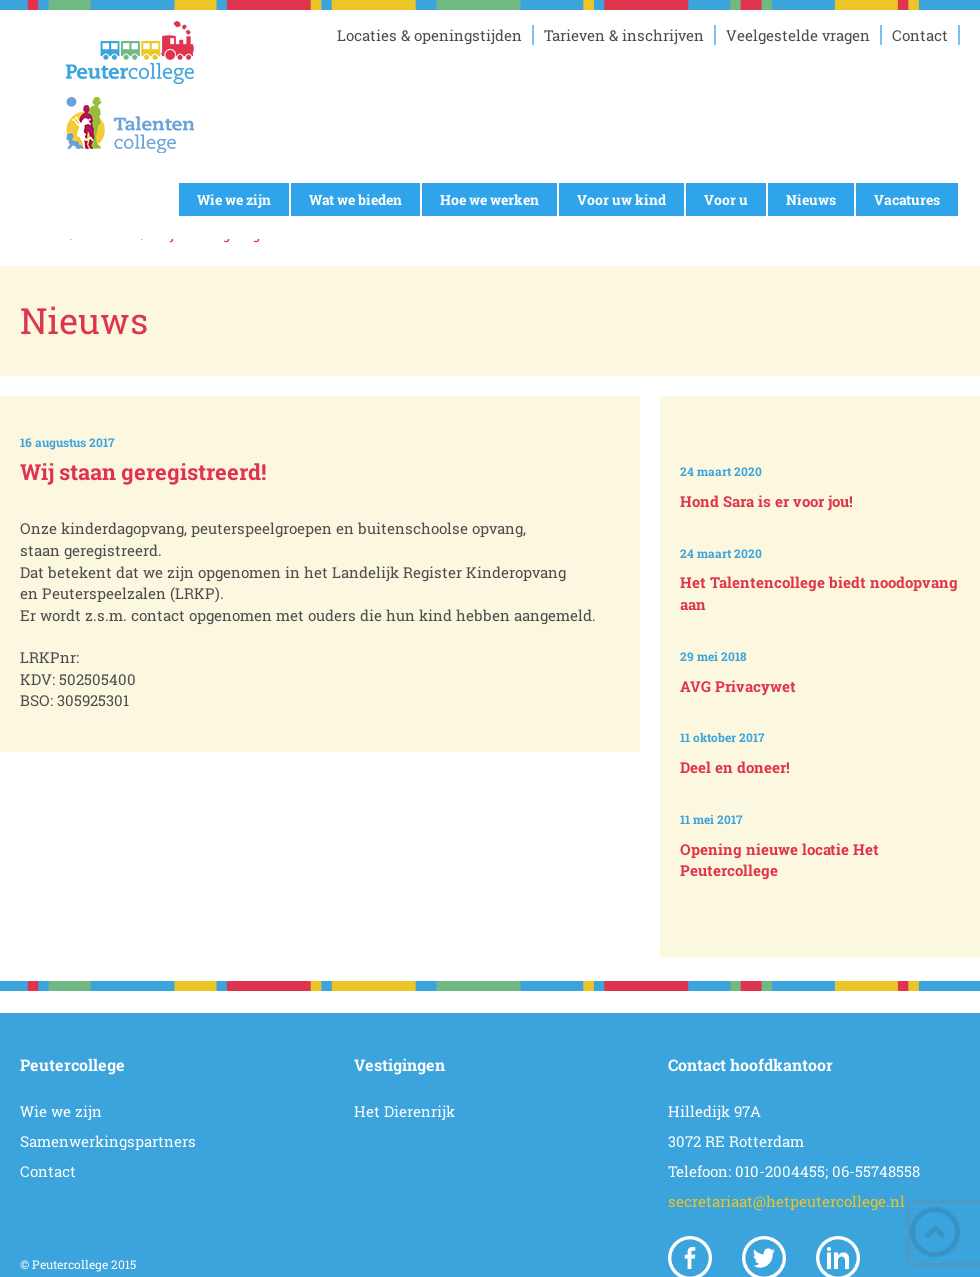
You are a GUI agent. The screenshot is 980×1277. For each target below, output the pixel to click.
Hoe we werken (489, 199)
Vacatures (907, 199)
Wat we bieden (355, 199)
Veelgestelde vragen (798, 35)
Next (823, 923)
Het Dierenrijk (404, 1111)
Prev (823, 412)
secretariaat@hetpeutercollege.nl (786, 1201)
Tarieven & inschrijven (624, 35)
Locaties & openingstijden (429, 35)
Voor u (726, 199)
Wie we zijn (234, 199)
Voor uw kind (621, 199)
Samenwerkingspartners (108, 1141)
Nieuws (811, 199)
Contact (920, 35)
